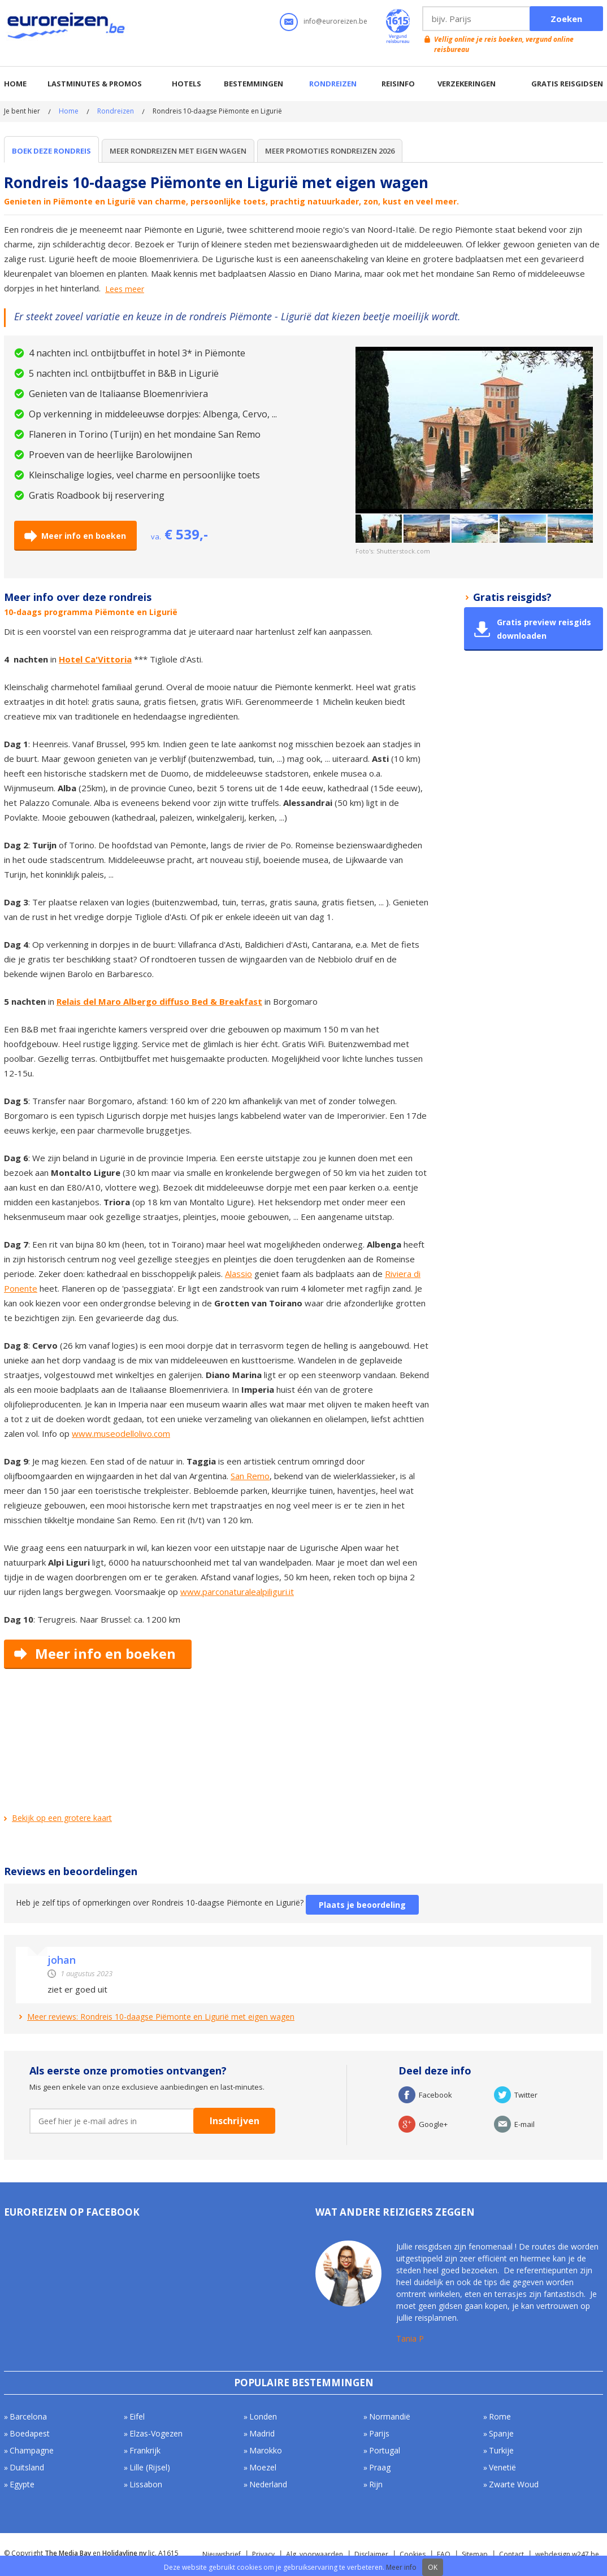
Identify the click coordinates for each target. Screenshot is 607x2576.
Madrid (262, 2433)
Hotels (186, 84)
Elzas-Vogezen (156, 2433)
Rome (500, 2416)
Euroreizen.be (67, 27)
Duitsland (27, 2467)
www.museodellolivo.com (121, 1433)
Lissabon (145, 2484)
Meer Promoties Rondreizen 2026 (329, 151)
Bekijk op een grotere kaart (62, 1818)
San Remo (250, 1475)
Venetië (502, 2467)
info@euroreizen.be (335, 21)
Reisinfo (398, 84)
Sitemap (475, 2554)
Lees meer (124, 289)
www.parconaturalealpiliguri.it (237, 1591)
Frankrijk (145, 2450)
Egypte (22, 2484)
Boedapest (30, 2433)
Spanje (501, 2433)
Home (15, 84)
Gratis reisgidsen (567, 84)
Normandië (389, 2416)
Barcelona (28, 2416)
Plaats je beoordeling (362, 1904)
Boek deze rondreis (51, 151)
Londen (263, 2416)
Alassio (238, 1273)
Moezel (262, 2467)
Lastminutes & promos (94, 84)
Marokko (265, 2450)
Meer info (401, 2567)
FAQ (443, 2554)
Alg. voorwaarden (314, 2554)
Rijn (376, 2484)
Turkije (501, 2450)
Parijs (379, 2433)
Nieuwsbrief (221, 2554)
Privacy (263, 2554)
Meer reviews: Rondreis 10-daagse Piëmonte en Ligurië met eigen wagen (160, 2016)
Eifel (137, 2416)
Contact (511, 2554)
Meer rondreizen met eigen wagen (178, 151)
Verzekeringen (466, 84)
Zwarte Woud (514, 2484)
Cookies (413, 2554)
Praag (380, 2467)
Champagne (32, 2450)
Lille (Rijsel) (149, 2467)
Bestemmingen (253, 84)
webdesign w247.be (567, 2554)
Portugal (384, 2450)
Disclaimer (371, 2554)
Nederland (268, 2484)
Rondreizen (333, 84)
